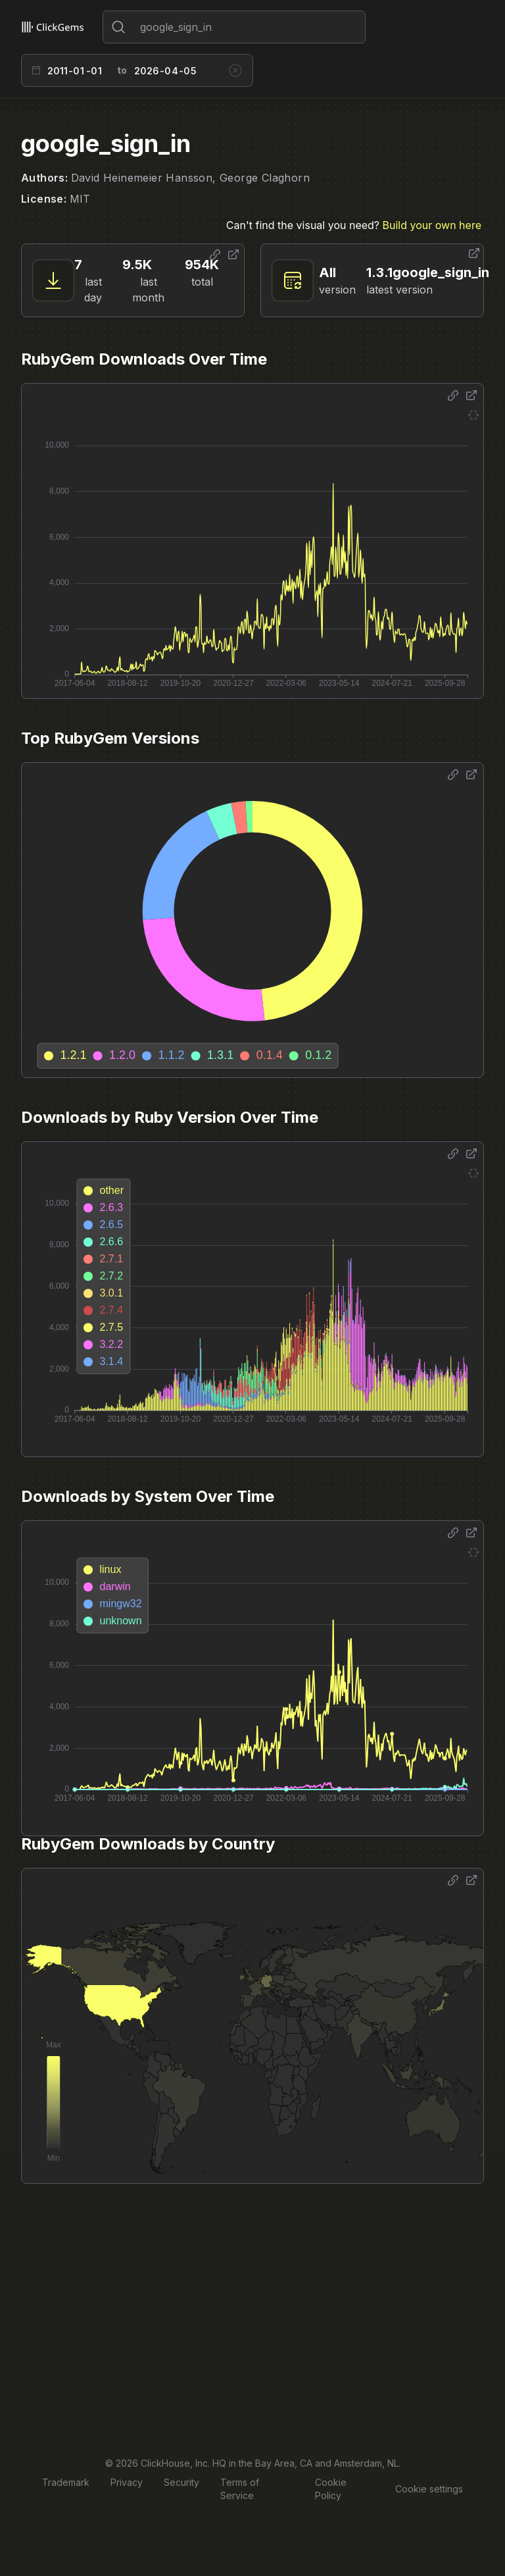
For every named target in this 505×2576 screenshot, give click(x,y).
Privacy (126, 2482)
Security (181, 2482)
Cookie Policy (331, 2489)
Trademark (65, 2482)
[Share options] (215, 254)
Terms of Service (239, 2489)
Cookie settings (429, 2488)
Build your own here (432, 225)
